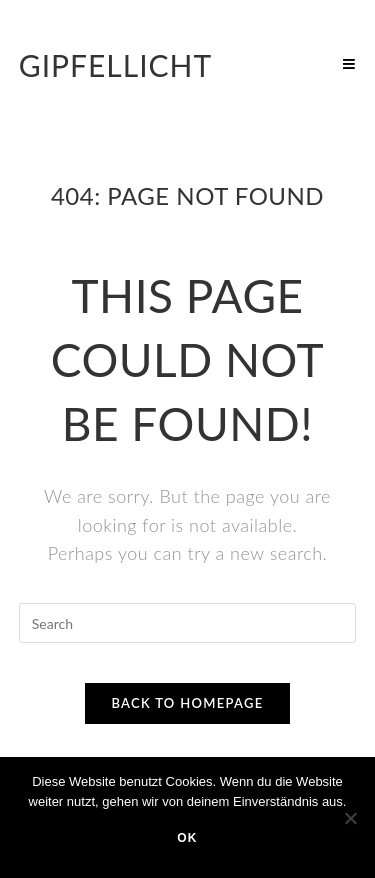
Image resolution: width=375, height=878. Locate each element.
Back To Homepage (187, 703)
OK (187, 838)
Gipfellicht (116, 65)
